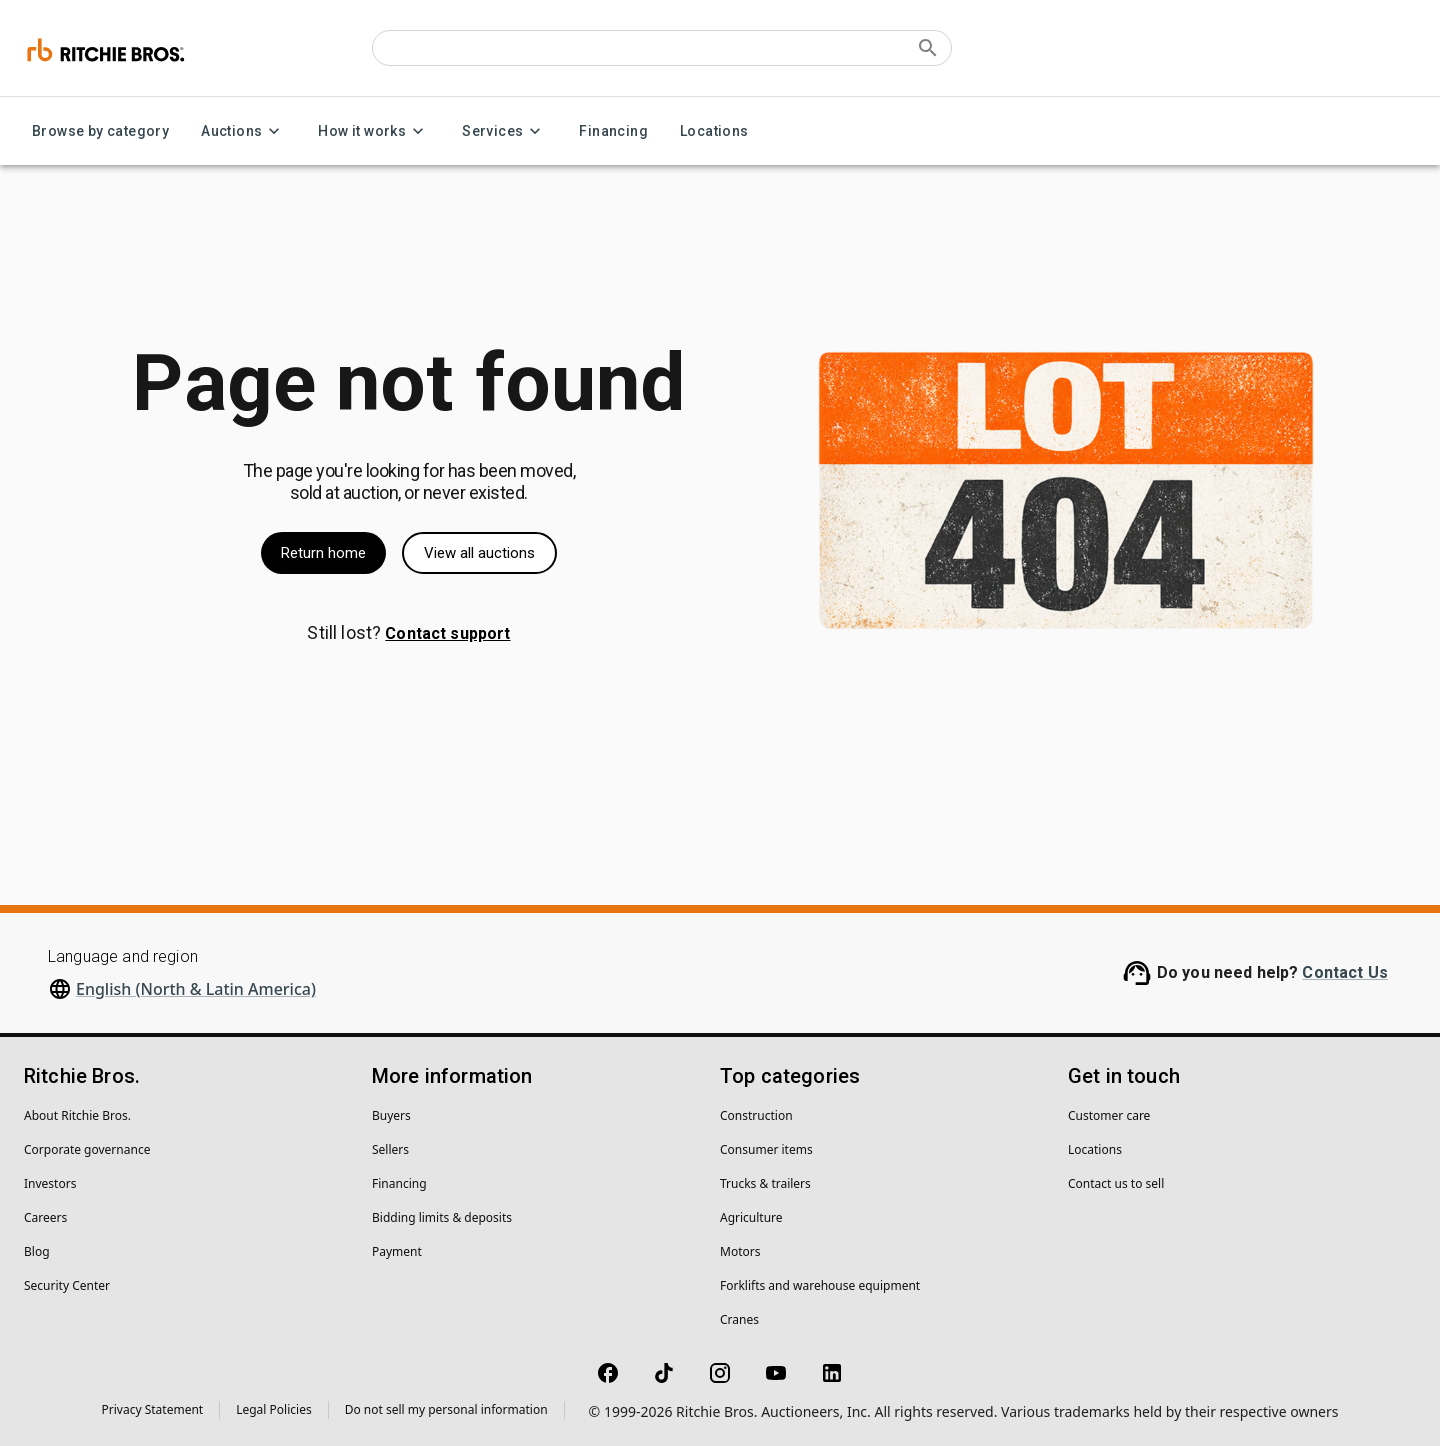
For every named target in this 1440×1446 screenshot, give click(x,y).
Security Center (67, 1285)
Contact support (447, 633)
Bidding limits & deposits (442, 1217)
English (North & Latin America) (196, 989)
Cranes (739, 1319)
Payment (397, 1251)
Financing (613, 131)
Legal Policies (273, 1409)
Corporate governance (87, 1149)
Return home (323, 553)
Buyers (391, 1115)
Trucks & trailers (765, 1183)
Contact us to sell (1116, 1183)
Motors (740, 1251)
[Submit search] (928, 48)
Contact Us (1345, 972)
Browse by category (100, 131)
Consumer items (766, 1149)
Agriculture (751, 1217)
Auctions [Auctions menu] (243, 131)
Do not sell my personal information (446, 1409)
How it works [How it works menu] (374, 131)
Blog (37, 1251)
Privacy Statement (153, 1409)
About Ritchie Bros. (77, 1115)
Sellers (390, 1149)
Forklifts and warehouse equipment (820, 1285)
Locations (714, 131)
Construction (756, 1115)
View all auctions (479, 553)
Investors (50, 1183)
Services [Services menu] (504, 131)
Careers (45, 1217)
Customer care (1109, 1115)
